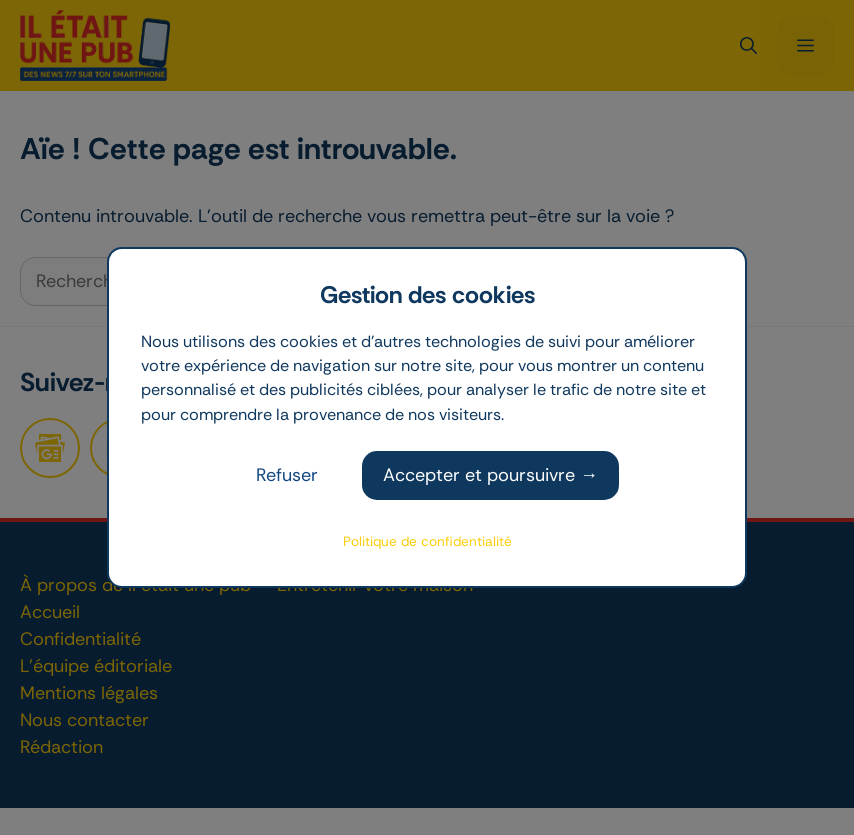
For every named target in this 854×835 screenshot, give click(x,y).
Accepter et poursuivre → (490, 475)
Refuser (287, 475)
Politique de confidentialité (427, 541)
